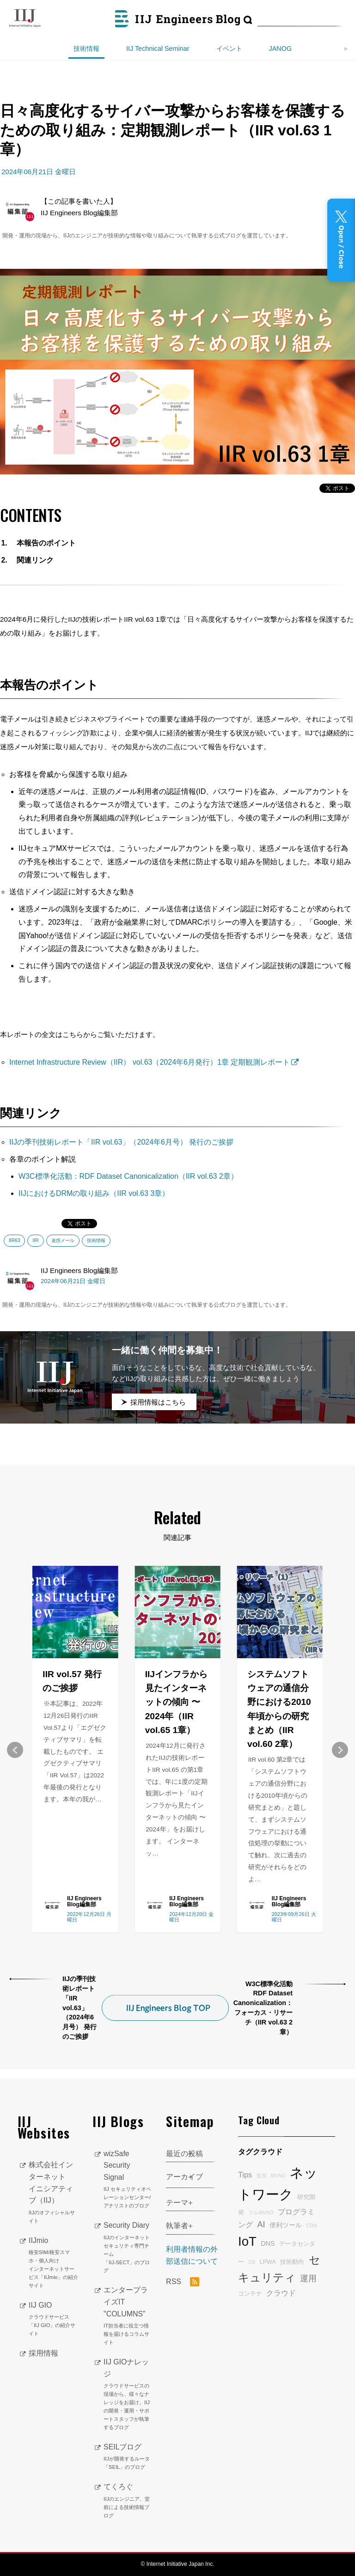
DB (251, 2262)
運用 (308, 2278)
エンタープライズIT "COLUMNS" (128, 2316)
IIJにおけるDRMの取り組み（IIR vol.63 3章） (93, 1193)
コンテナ (250, 2294)
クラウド (281, 2293)
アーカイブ (184, 2177)
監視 (262, 2175)
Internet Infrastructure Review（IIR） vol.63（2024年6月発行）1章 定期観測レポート (149, 1062)
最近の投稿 (184, 2154)
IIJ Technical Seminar (158, 48)
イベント (229, 48)
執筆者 (177, 2226)
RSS (182, 2281)
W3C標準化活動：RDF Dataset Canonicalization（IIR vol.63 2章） (128, 1176)
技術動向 (292, 2262)
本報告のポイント (46, 543)
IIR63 (14, 1240)
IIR (35, 1240)
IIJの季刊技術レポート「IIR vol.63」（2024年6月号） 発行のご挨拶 (121, 1142)
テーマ (177, 2202)
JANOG (280, 48)
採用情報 (43, 2353)
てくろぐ (128, 2501)
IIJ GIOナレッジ (128, 2395)
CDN (311, 2225)
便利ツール (285, 2225)
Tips (245, 2174)
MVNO (278, 2175)
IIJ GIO (54, 2319)
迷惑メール (62, 1240)
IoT (247, 2241)
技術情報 (86, 48)
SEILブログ (128, 2457)
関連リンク (35, 560)
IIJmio (54, 2263)
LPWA (268, 2262)
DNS (268, 2243)
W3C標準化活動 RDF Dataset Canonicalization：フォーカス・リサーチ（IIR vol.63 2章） (263, 2008)
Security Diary (128, 2248)
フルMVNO (260, 2212)
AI (261, 2224)
